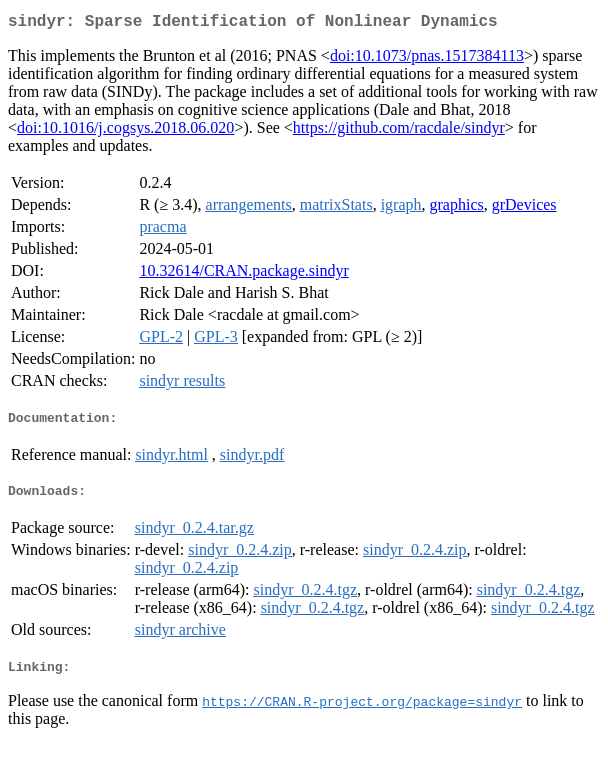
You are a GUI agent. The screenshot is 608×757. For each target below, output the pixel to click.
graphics (457, 208)
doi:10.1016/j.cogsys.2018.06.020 (125, 131)
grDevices (524, 208)
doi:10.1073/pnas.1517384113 (427, 59)
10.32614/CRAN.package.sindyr (243, 274)
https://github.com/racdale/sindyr (399, 131)
